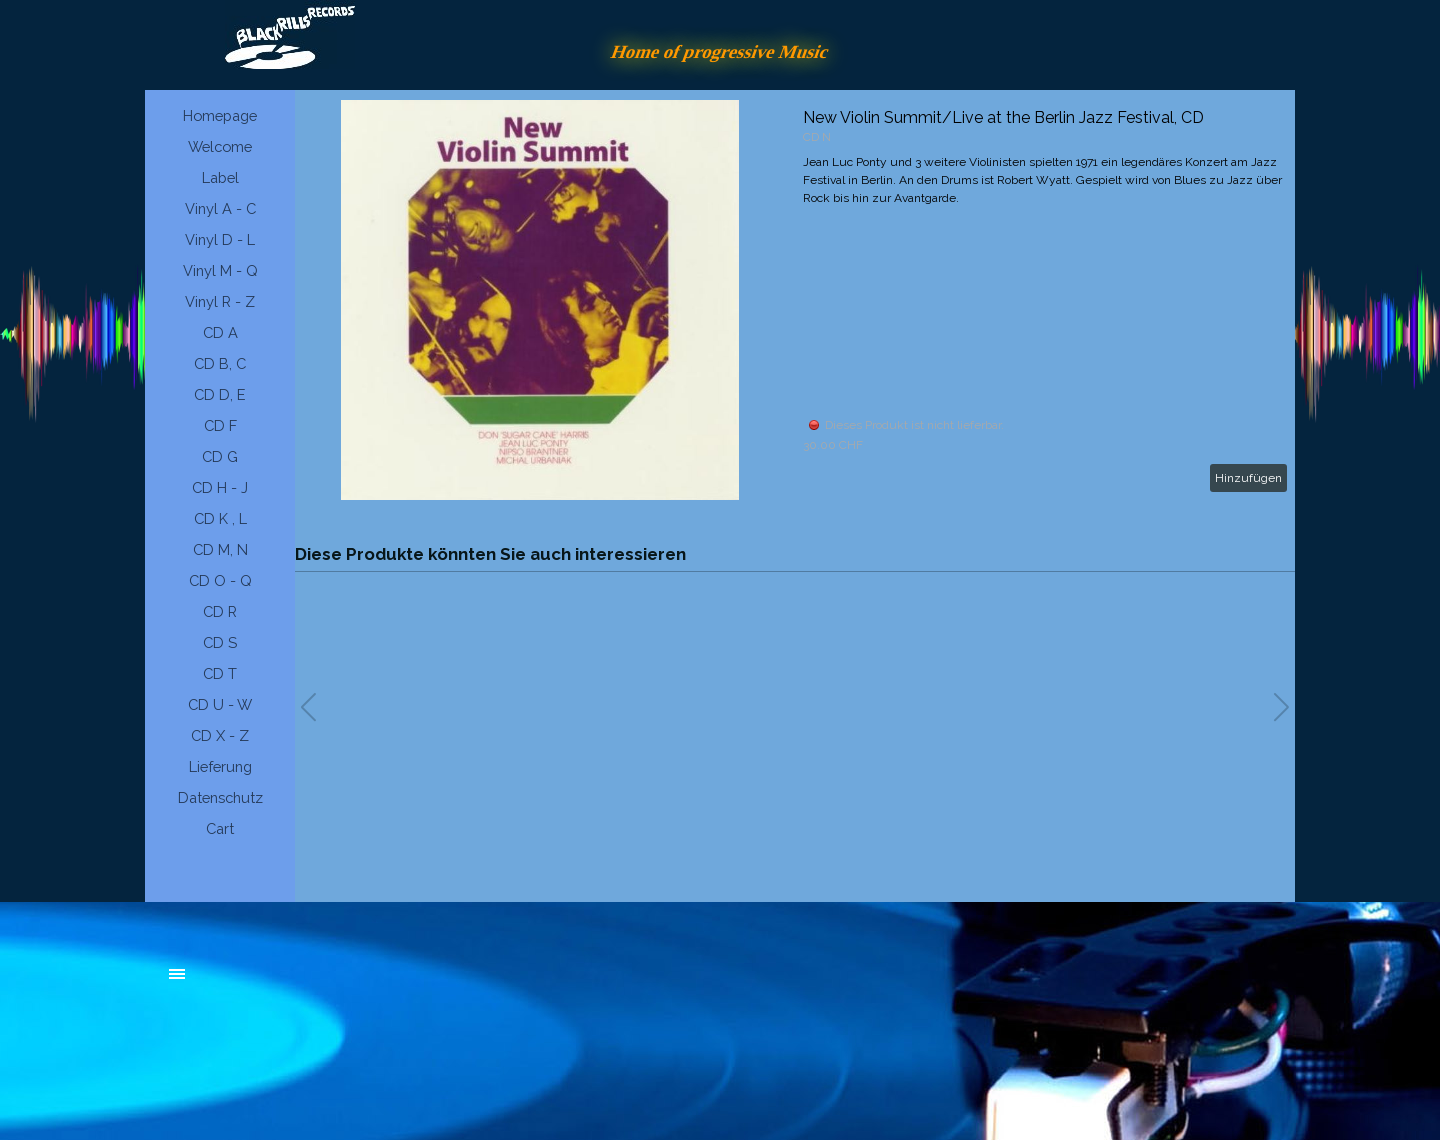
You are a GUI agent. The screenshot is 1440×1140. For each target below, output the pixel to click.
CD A (220, 332)
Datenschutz (220, 797)
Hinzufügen (1248, 478)
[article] (795, 300)
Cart (220, 828)
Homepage (220, 115)
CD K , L (220, 518)
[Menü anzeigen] (177, 974)
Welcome (220, 146)
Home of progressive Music (720, 51)
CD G (220, 456)
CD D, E (220, 394)
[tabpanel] (320, 984)
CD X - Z (220, 735)
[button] (1281, 707)
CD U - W (220, 704)
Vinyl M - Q (220, 270)
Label (220, 177)
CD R (220, 611)
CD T (220, 673)
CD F (220, 425)
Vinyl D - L (220, 239)
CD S (220, 642)
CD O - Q (220, 580)
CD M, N (220, 549)
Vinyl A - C (220, 208)
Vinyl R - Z (220, 301)
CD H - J (220, 487)
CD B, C (220, 363)
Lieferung (220, 766)
